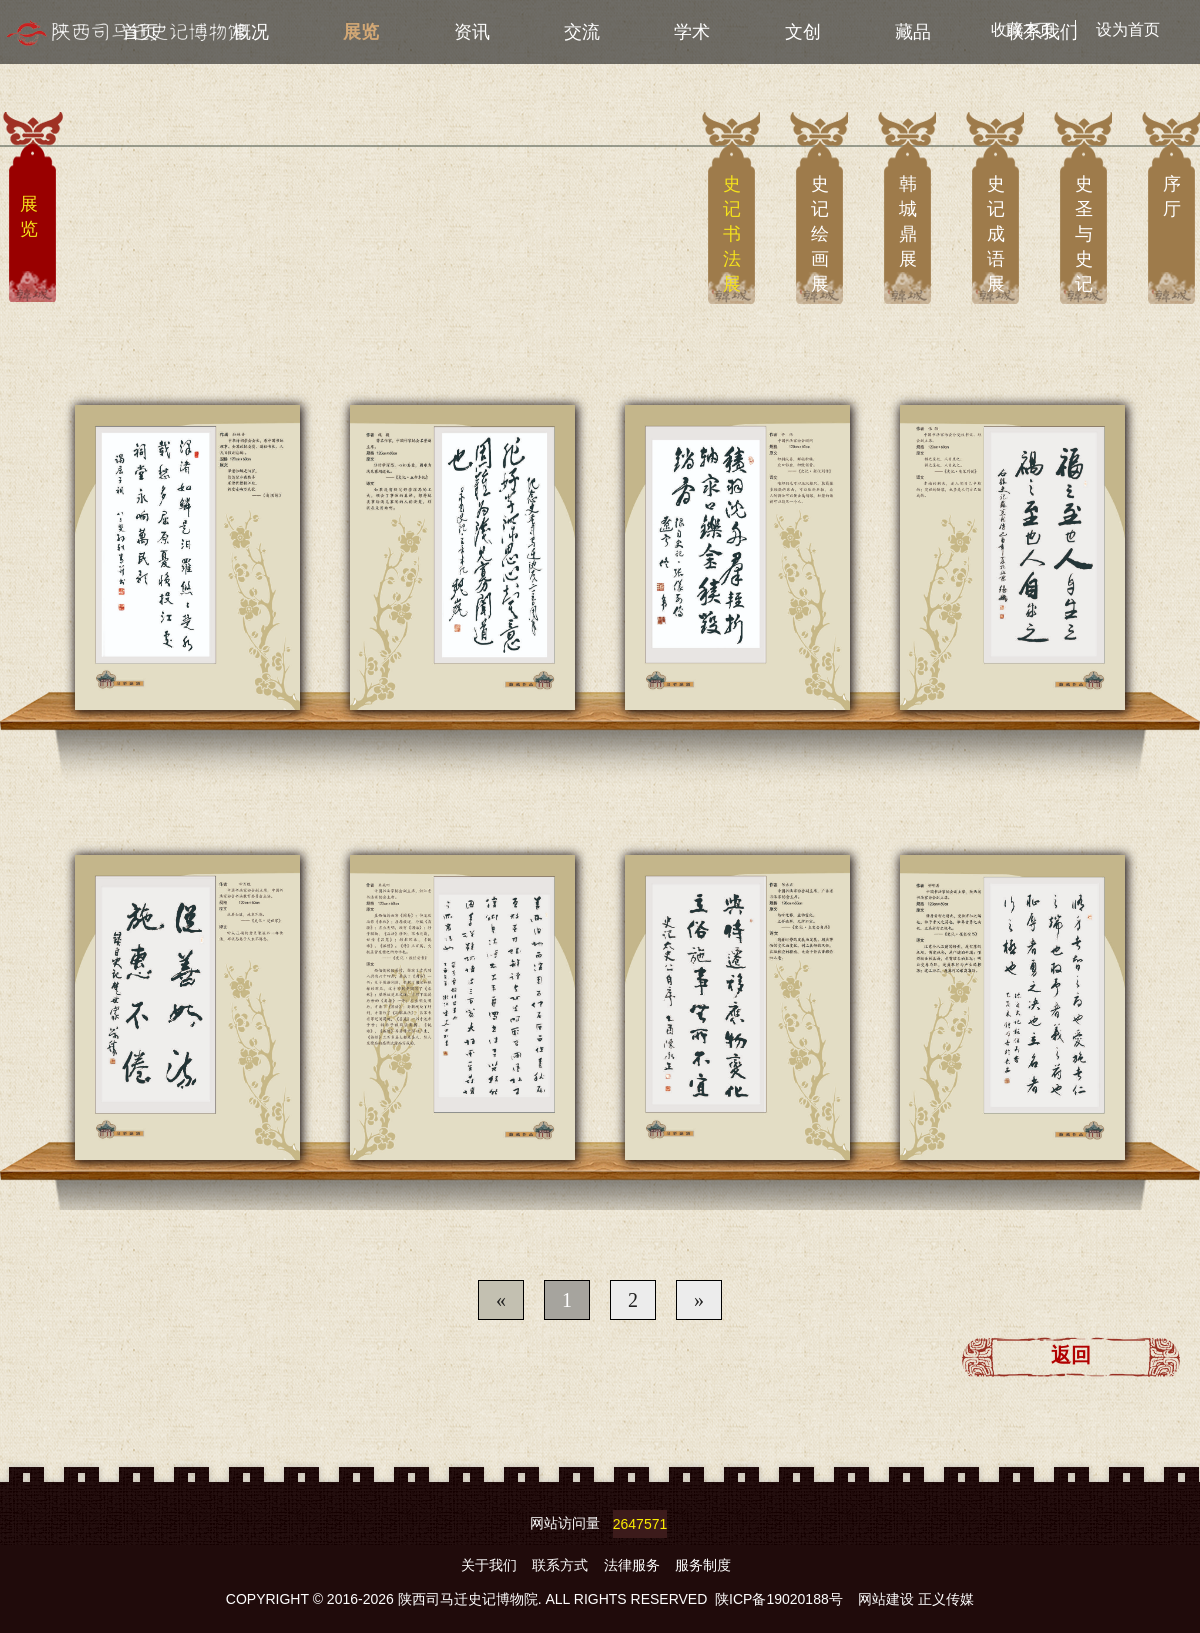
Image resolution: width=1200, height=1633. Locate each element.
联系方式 (562, 1565)
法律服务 (634, 1565)
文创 (803, 32)
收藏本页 (1023, 29)
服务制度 (703, 1565)
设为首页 (1128, 29)
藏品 (913, 32)
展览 (361, 32)
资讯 (472, 32)
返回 (1071, 1355)
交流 (582, 32)
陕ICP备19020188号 (779, 1599)
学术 (692, 32)
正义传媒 (946, 1599)
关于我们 (491, 1565)
